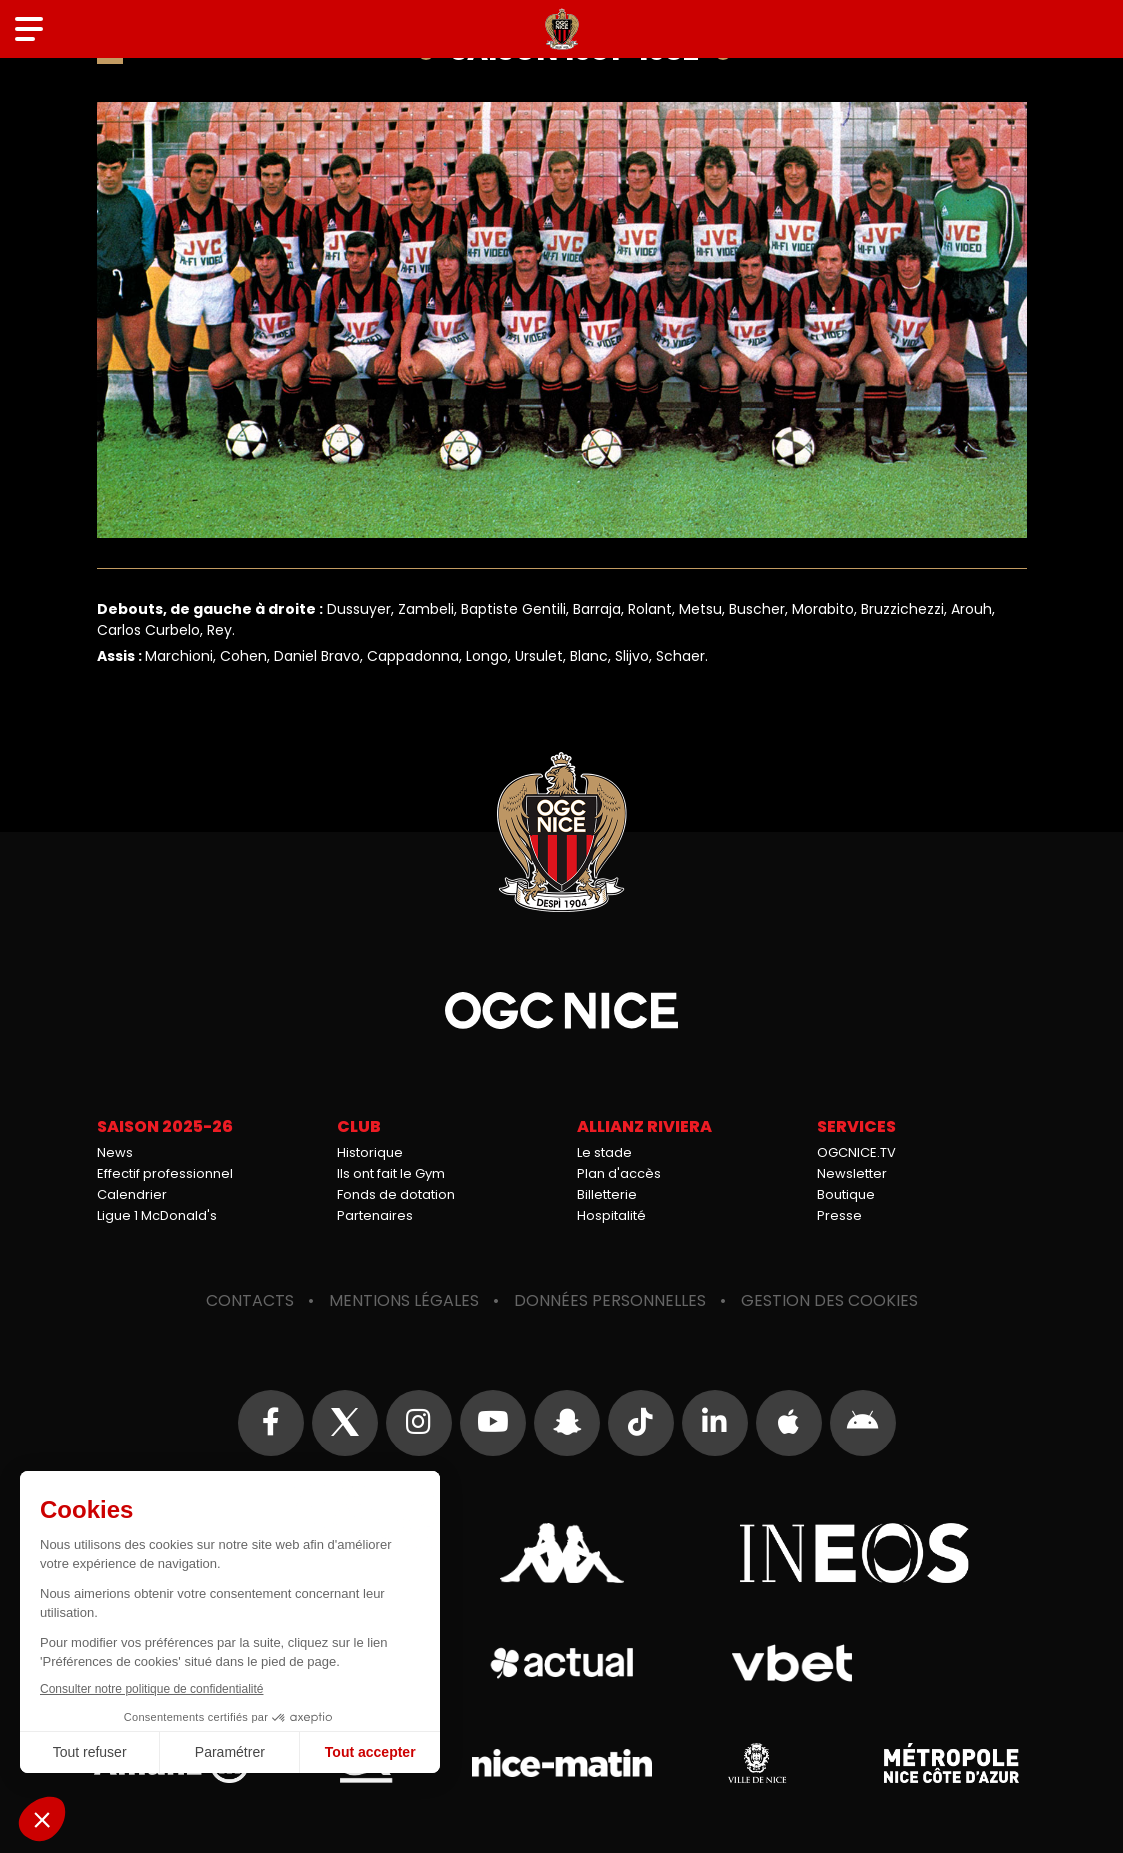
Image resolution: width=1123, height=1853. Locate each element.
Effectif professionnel (165, 1173)
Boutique (846, 1194)
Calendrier (132, 1194)
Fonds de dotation (396, 1194)
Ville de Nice (757, 1763)
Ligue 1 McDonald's (157, 1215)
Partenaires (375, 1215)
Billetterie (607, 1194)
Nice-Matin (562, 1763)
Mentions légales (404, 1300)
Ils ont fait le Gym (391, 1173)
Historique (370, 1152)
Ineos (855, 1553)
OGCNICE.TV (856, 1152)
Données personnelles (610, 1300)
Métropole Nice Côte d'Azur (952, 1763)
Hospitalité (611, 1215)
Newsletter (852, 1173)
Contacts (250, 1300)
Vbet (792, 1663)
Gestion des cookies (829, 1300)
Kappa (562, 1553)
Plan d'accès (619, 1173)
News (115, 1152)
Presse (839, 1215)
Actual (561, 1663)
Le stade (604, 1152)
